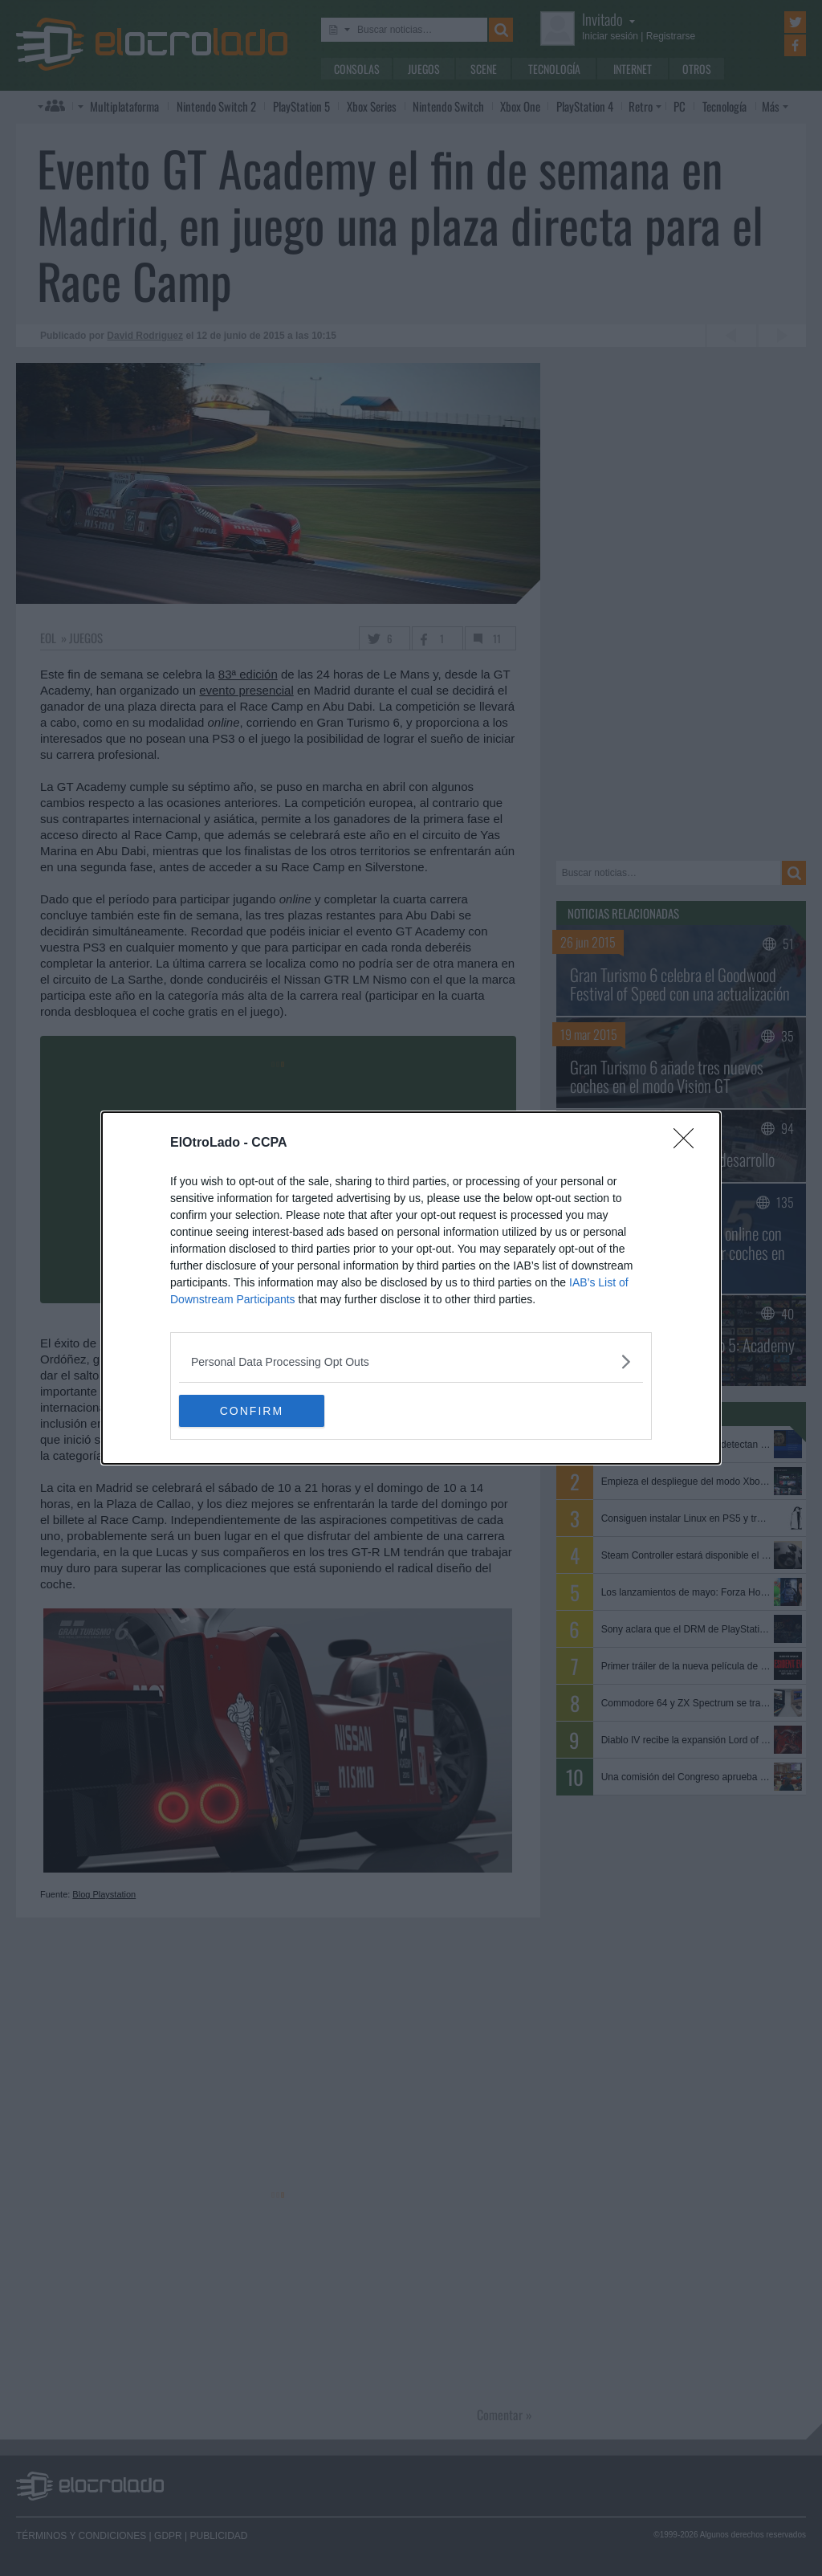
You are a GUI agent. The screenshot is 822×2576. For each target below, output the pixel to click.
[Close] (688, 1143)
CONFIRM (255, 1410)
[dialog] (411, 1288)
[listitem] (411, 1361)
